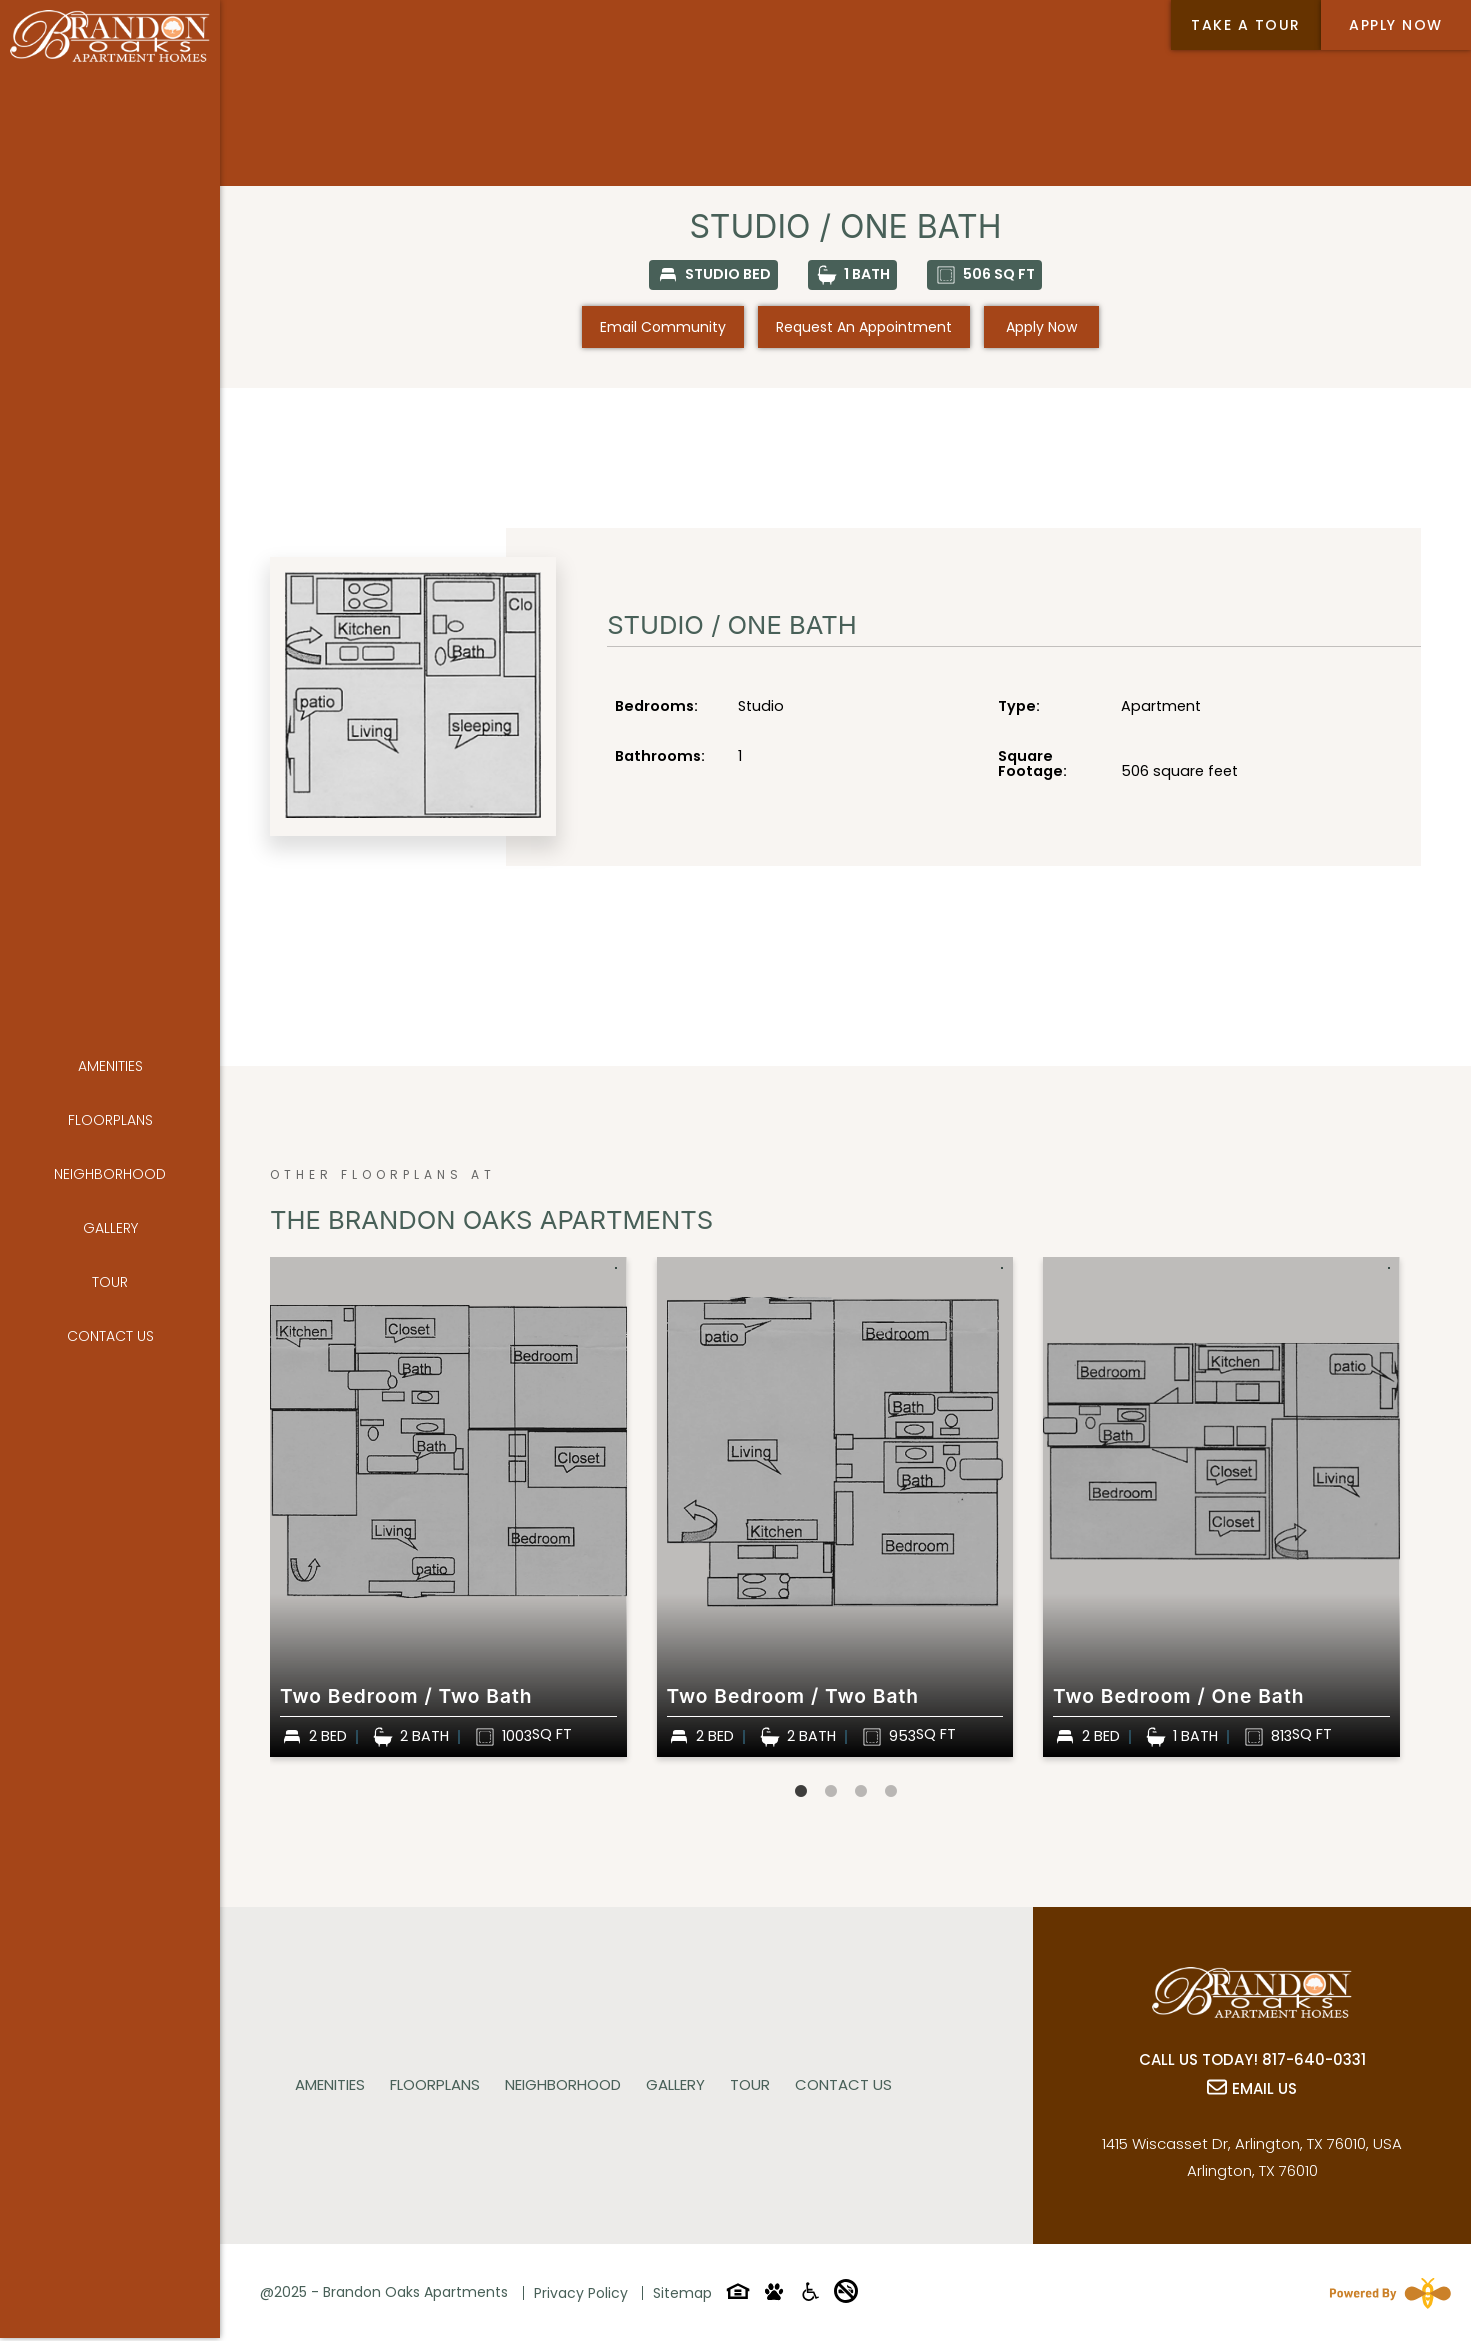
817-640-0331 (1314, 2059)
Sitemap (682, 2293)
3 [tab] (861, 1792)
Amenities (110, 1007)
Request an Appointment (864, 327)
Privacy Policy (581, 2293)
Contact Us (110, 1277)
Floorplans (110, 1061)
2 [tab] (831, 1792)
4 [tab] (891, 1792)
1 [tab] (801, 1792)
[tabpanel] (448, 1507)
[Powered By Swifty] (1386, 2293)
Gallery (110, 1169)
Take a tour (1246, 25)
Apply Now (1396, 25)
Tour (110, 1223)
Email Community (663, 327)
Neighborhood (110, 1115)
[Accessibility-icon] (810, 2295)
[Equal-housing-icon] (738, 2295)
